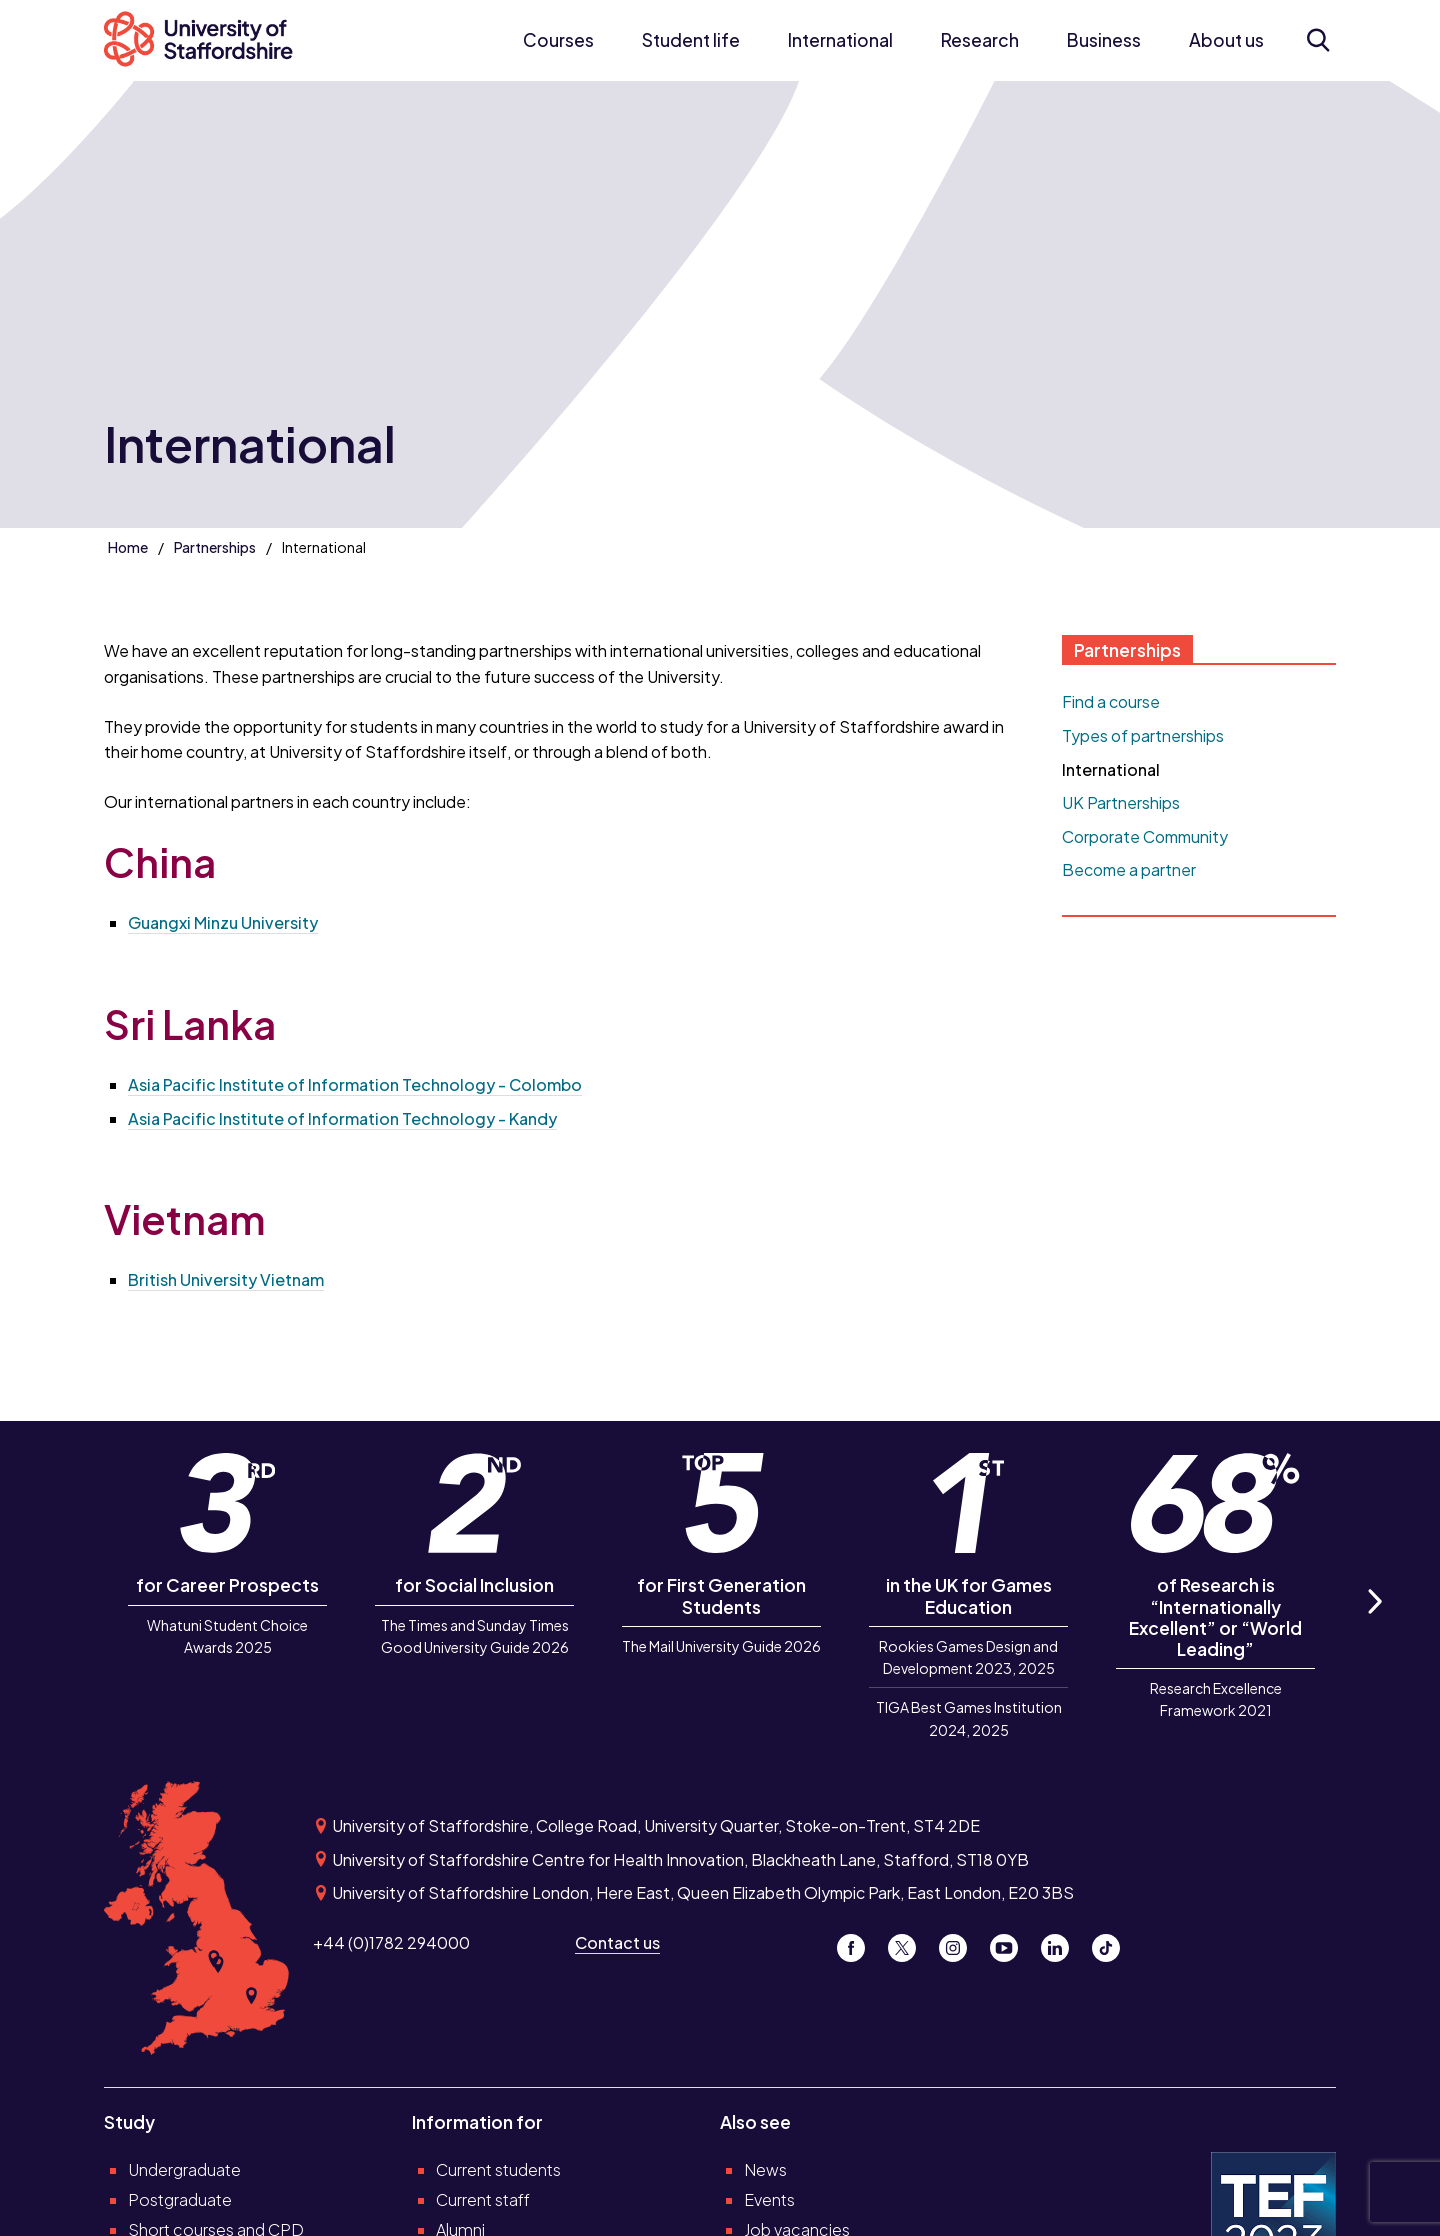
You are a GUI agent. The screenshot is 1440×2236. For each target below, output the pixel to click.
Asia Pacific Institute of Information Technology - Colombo (355, 1084)
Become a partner (1129, 869)
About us (1226, 40)
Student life (691, 40)
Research (980, 40)
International (840, 40)
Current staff (483, 2199)
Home (128, 547)
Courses (558, 40)
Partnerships (215, 547)
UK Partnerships (1121, 802)
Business (1104, 40)
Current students (498, 2169)
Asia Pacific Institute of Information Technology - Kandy (342, 1118)
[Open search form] (1318, 40)
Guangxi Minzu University (223, 922)
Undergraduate (184, 2169)
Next (1374, 1623)
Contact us (617, 1942)
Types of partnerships (1143, 735)
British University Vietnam (226, 1279)
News (765, 2169)
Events (769, 2199)
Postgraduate (180, 2199)
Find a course (1111, 701)
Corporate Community (1145, 836)
